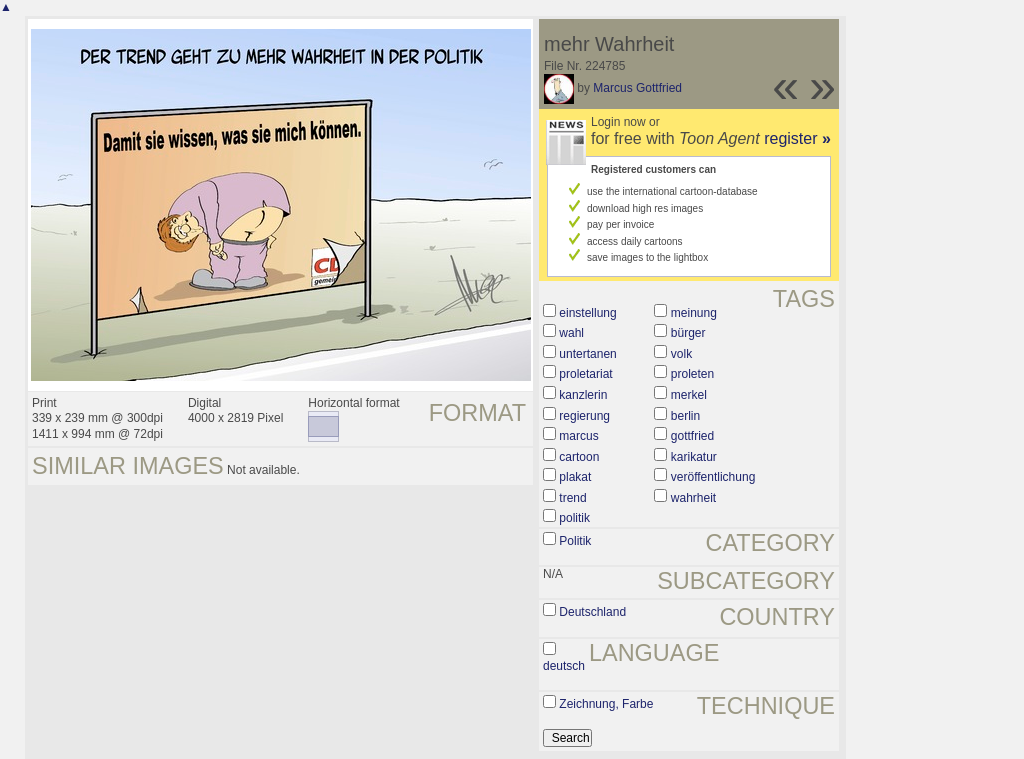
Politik (575, 541)
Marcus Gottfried (637, 88)
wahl (571, 333)
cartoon (579, 457)
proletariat (585, 374)
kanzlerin (583, 395)
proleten (692, 374)
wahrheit (693, 498)
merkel (689, 395)
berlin (685, 416)
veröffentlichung (713, 477)
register (797, 138)
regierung (584, 416)
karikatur (694, 457)
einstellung (587, 313)
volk (681, 354)
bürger (688, 333)
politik (574, 518)
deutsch (564, 666)
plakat (575, 477)
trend (572, 498)
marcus (578, 436)
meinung (694, 313)
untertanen (587, 354)
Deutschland (592, 612)
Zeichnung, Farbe (606, 704)
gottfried (692, 436)
